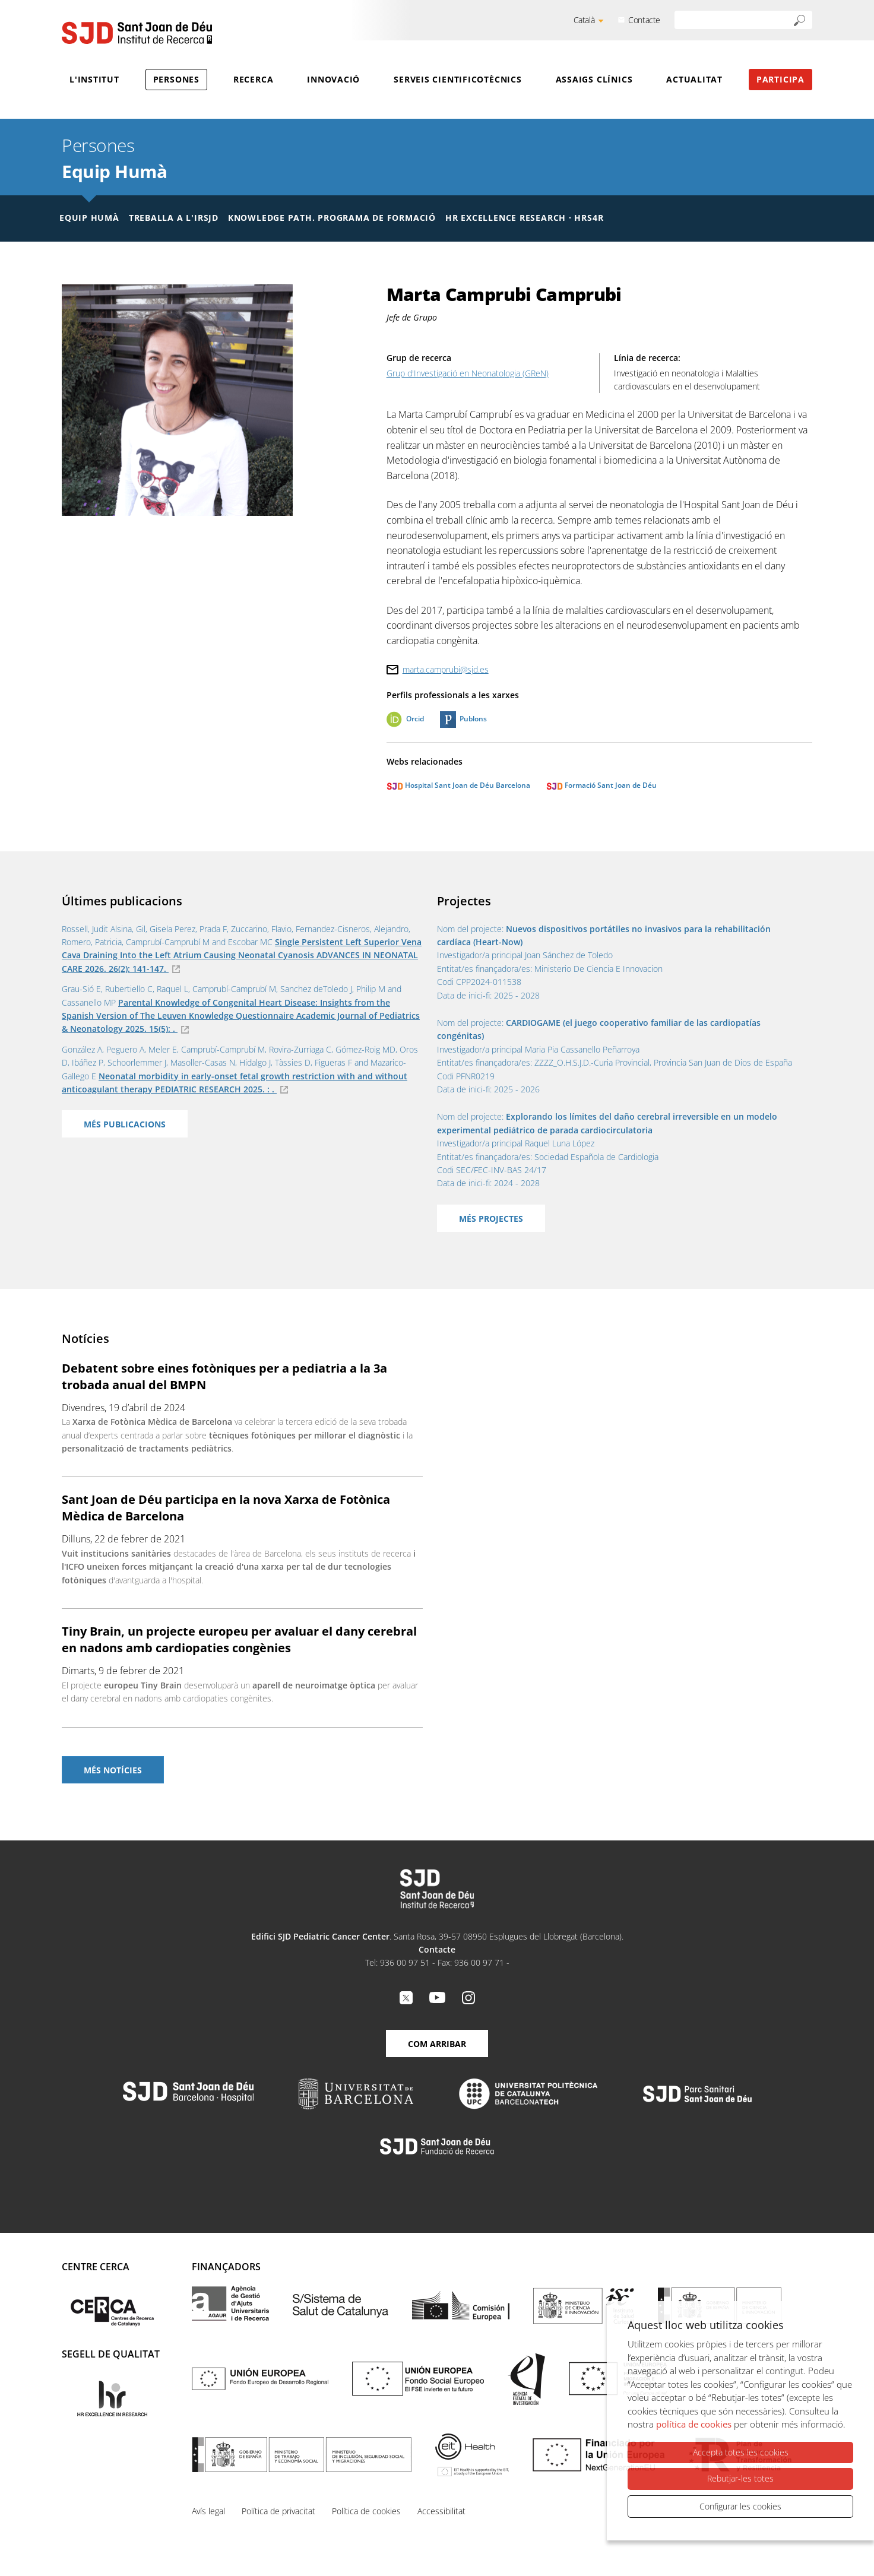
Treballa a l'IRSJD (173, 217)
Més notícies (113, 1770)
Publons (473, 719)
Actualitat (694, 79)
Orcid (415, 719)
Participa (780, 79)
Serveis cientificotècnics (458, 79)
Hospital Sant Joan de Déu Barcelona (458, 785)
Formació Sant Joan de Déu (601, 785)
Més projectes (491, 1218)
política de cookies (694, 2425)
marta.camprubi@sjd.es (446, 669)
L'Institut (94, 79)
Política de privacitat (278, 2511)
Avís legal (208, 2511)
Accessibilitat (441, 2511)
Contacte (644, 20)
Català (584, 20)
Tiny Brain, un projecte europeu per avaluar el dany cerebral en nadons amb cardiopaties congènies (239, 1639)
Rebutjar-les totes (740, 2479)
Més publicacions (125, 1124)
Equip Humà (114, 171)
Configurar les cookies (740, 2506)
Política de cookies (366, 2511)
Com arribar (437, 2043)
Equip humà (89, 217)
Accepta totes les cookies (740, 2452)
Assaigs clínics (594, 79)
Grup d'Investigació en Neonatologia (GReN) (468, 373)
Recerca (253, 79)
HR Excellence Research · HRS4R (524, 217)
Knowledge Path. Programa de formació (332, 217)
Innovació (333, 79)
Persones (176, 79)
